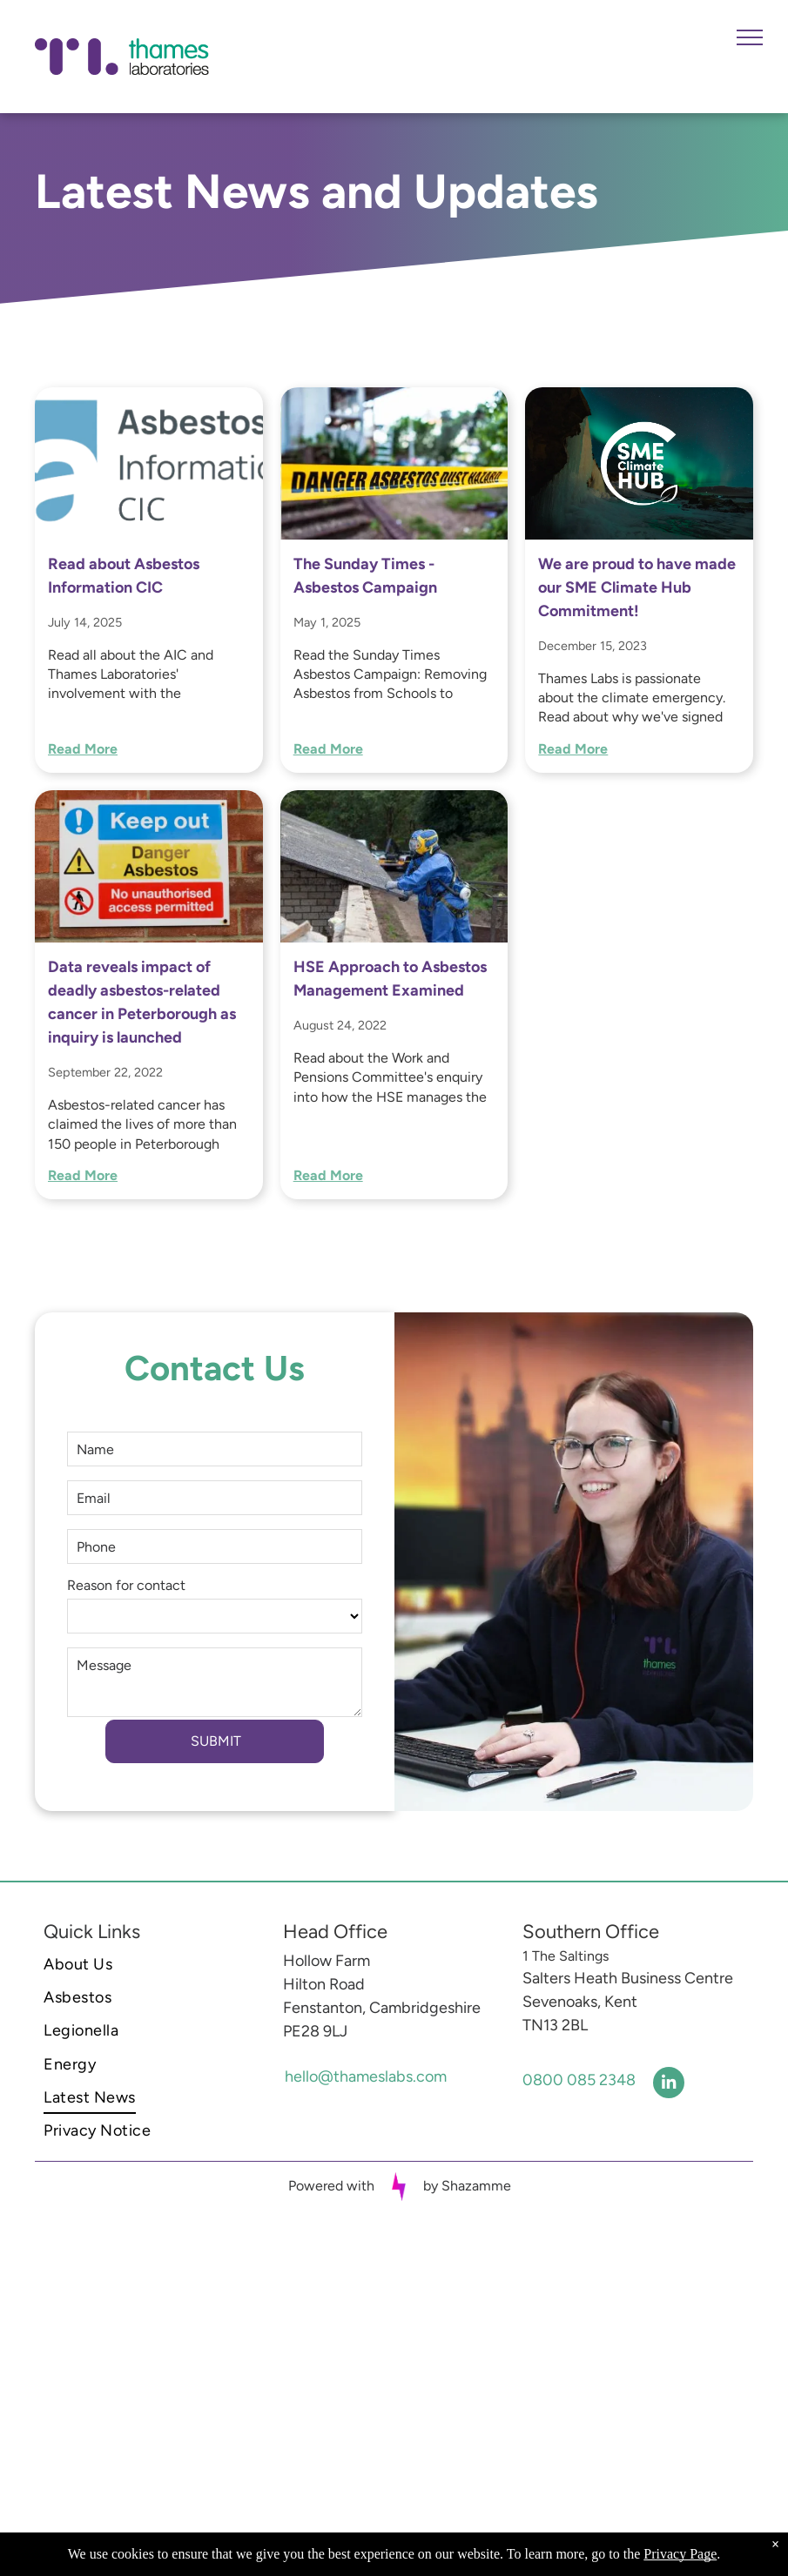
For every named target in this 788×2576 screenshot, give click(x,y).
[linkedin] (668, 2085)
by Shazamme (467, 2185)
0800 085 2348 (579, 2080)
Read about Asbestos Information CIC (123, 575)
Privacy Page (680, 2553)
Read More (83, 749)
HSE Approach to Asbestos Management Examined (390, 978)
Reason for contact (126, 1585)
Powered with (331, 2185)
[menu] (749, 37)
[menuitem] (150, 1964)
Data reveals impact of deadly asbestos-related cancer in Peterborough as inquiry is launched (142, 1002)
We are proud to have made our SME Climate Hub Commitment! (637, 587)
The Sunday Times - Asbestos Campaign (365, 575)
